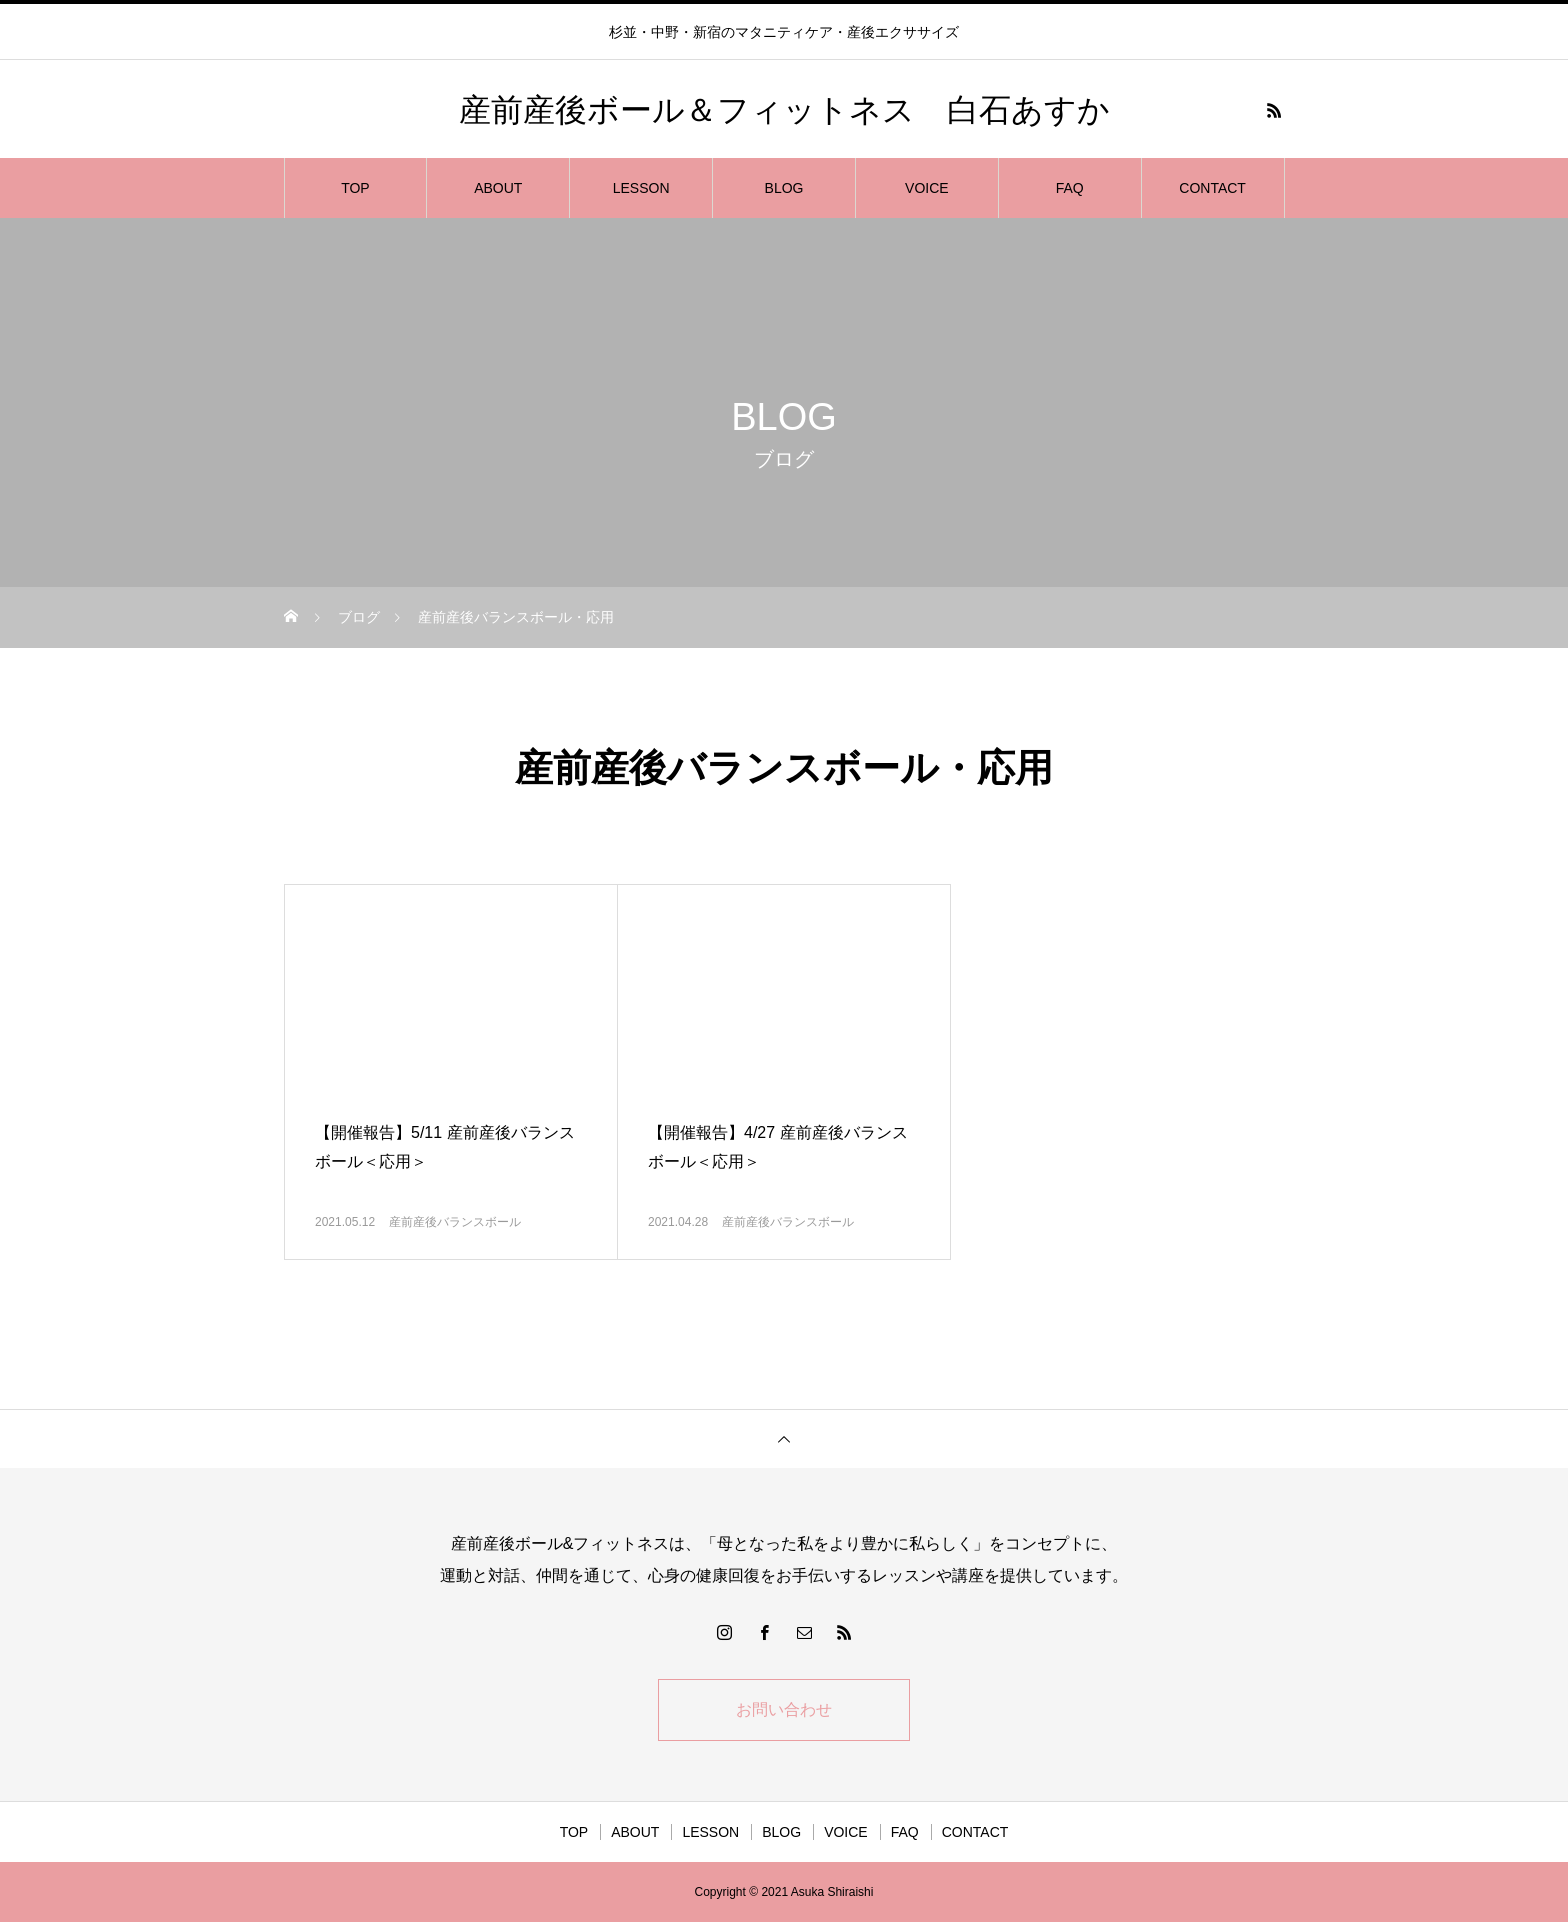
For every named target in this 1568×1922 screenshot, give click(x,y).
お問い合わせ (784, 1709)
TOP (355, 188)
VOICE (927, 188)
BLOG (784, 188)
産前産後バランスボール (455, 1222)
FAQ (1070, 188)
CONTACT (1212, 188)
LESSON (641, 188)
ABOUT (498, 188)
